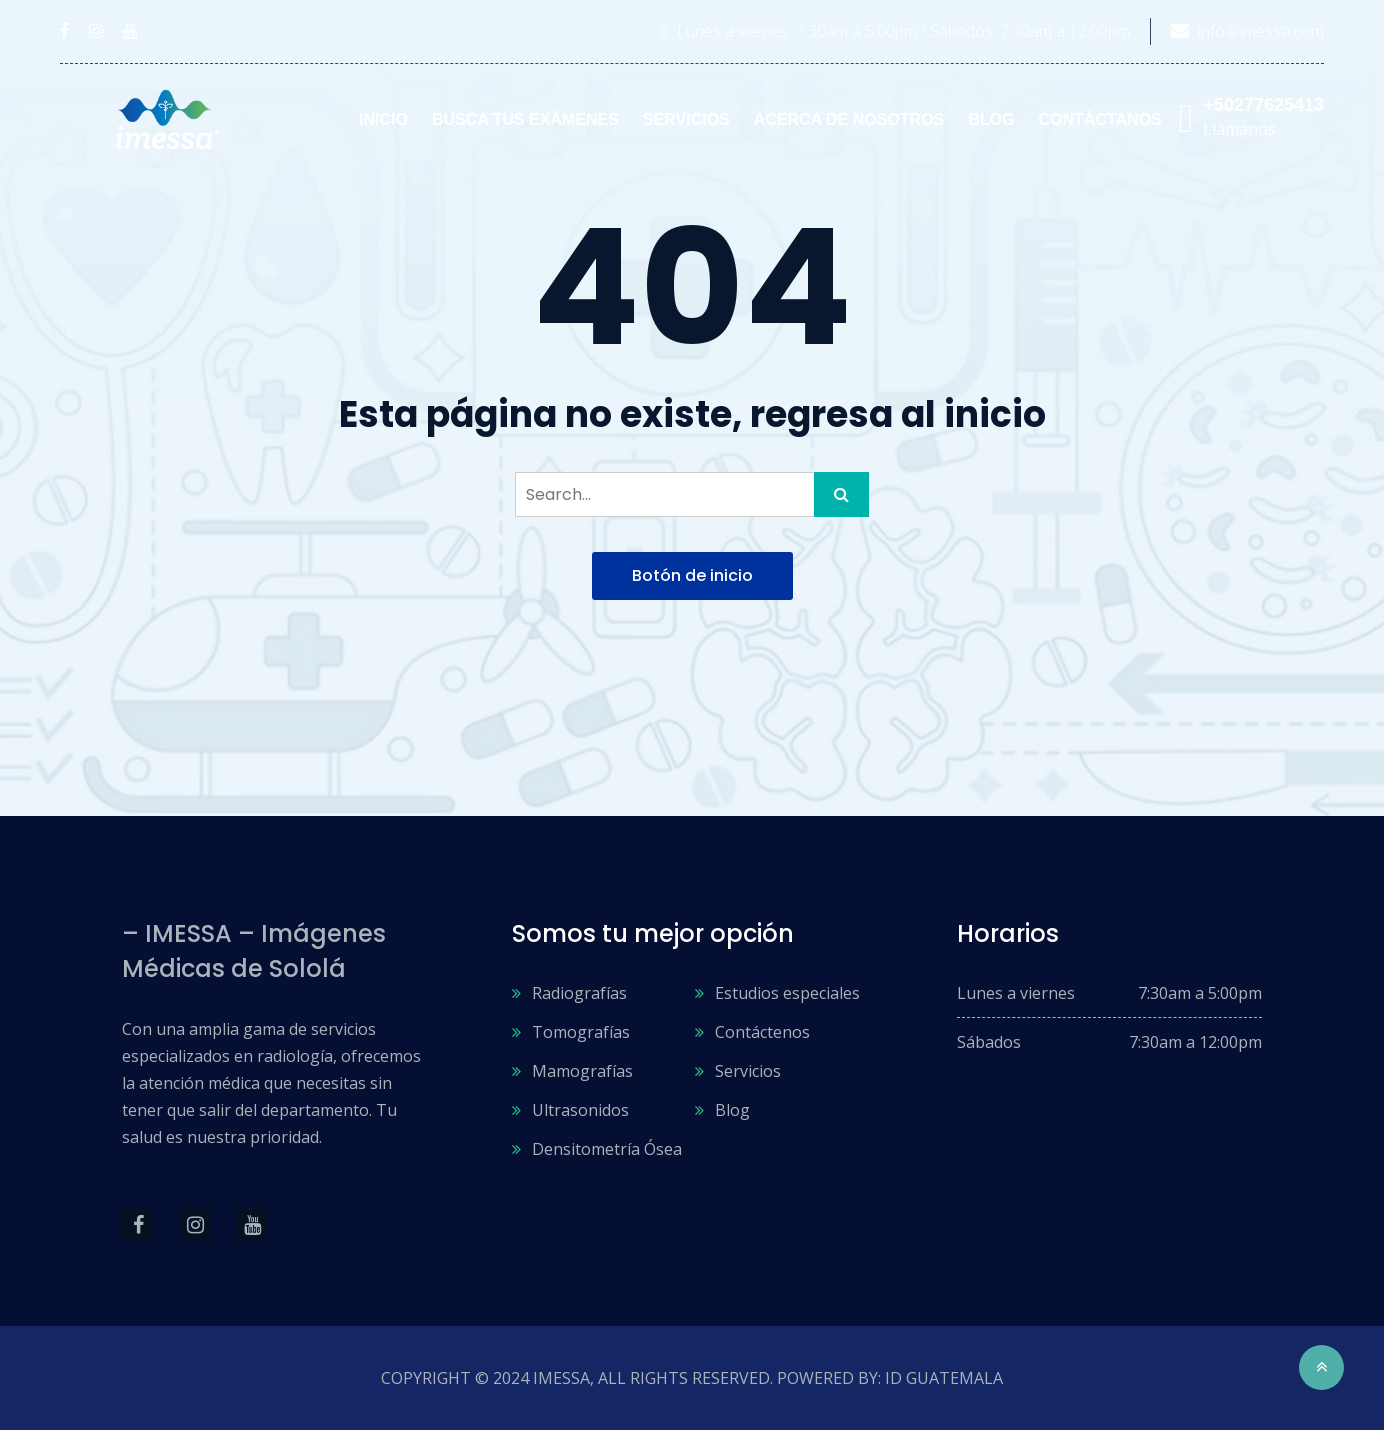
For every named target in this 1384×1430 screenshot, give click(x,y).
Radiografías (579, 993)
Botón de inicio (692, 575)
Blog (991, 119)
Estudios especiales (787, 993)
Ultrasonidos (580, 1110)
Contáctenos (762, 1032)
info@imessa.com (1261, 31)
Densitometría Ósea (607, 1149)
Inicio (383, 119)
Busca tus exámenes (525, 119)
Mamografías (582, 1071)
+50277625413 (1263, 105)
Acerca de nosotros (849, 119)
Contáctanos (1100, 119)
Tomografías (581, 1032)
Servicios (686, 119)
